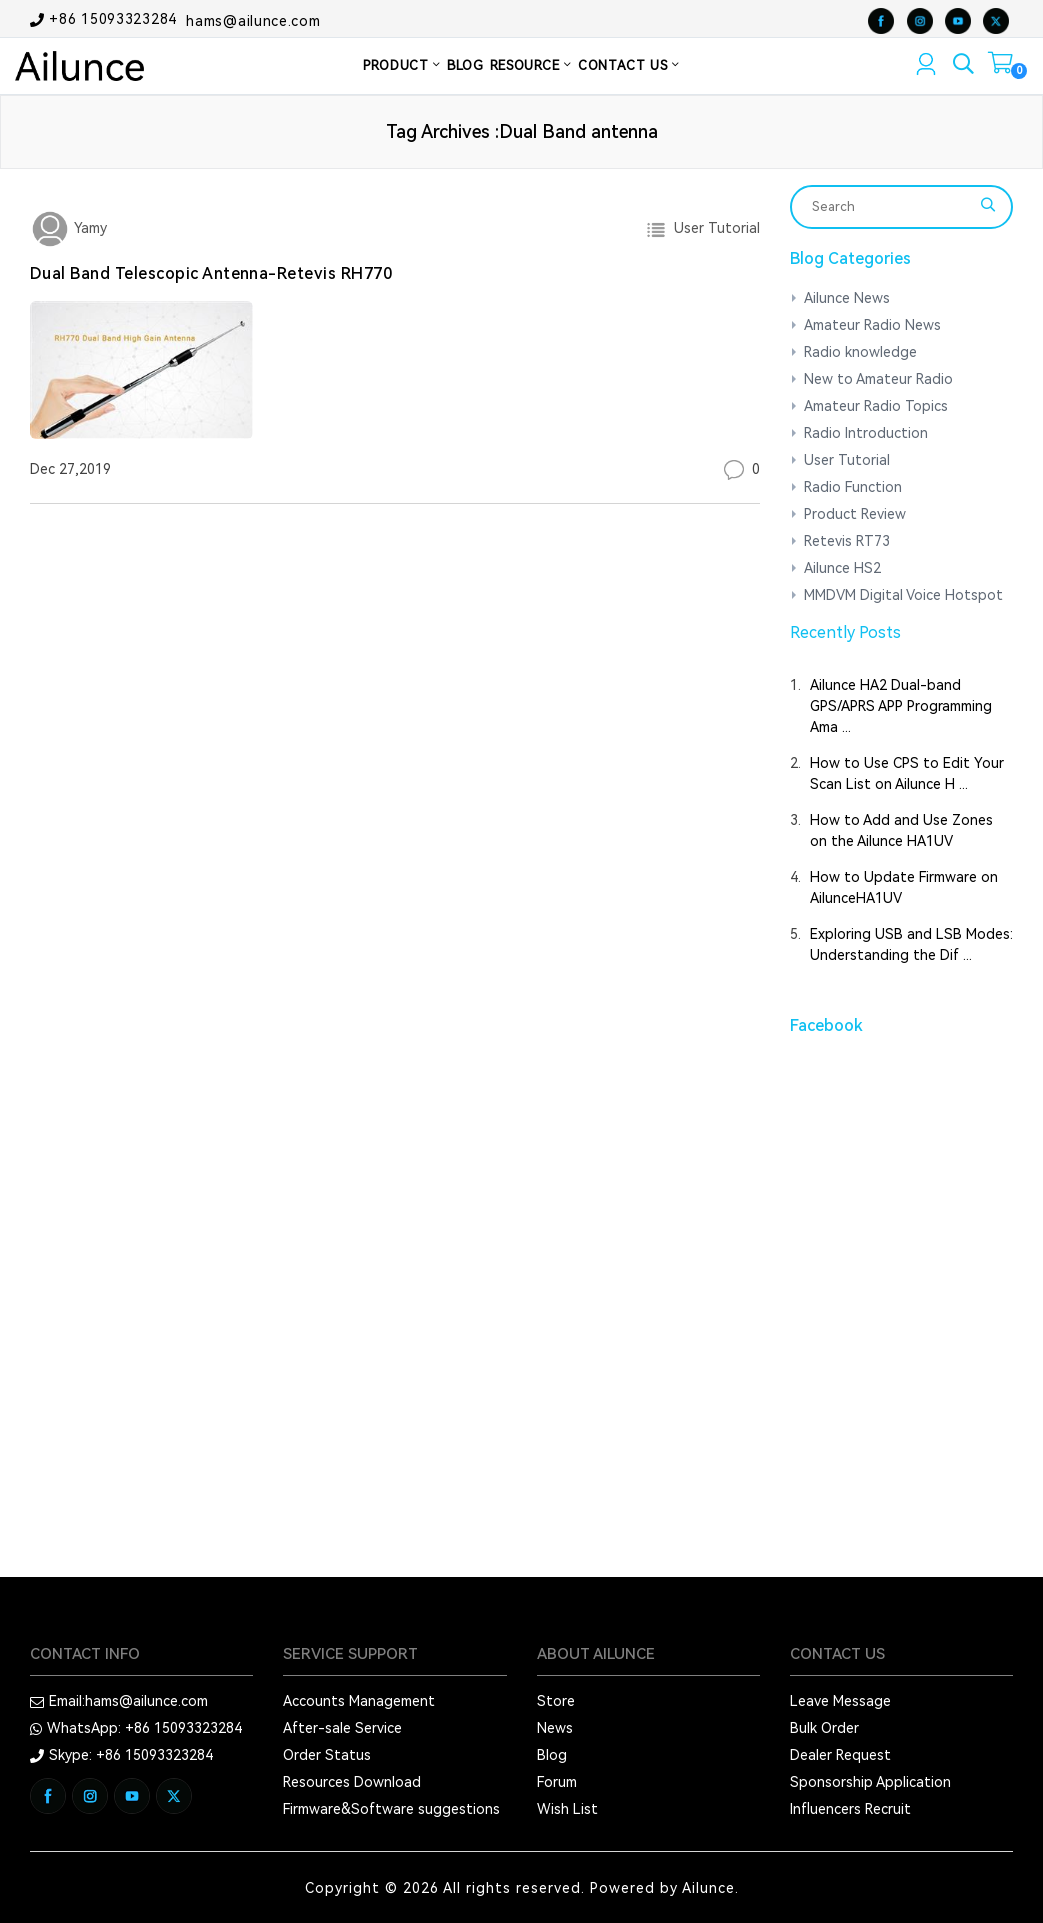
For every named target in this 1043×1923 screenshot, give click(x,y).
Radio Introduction (866, 433)
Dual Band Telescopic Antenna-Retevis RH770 (211, 273)
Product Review (855, 514)
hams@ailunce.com (253, 20)
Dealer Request (840, 1755)
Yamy (88, 228)
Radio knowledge (860, 352)
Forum (557, 1782)
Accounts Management (359, 1701)
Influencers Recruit (850, 1809)
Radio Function (853, 487)
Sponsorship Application (870, 1782)
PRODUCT (402, 65)
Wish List (567, 1809)
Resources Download (352, 1782)
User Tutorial (713, 228)
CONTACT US (629, 65)
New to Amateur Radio (878, 379)
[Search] (888, 207)
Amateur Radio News (872, 325)
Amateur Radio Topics (876, 406)
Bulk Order (824, 1728)
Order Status (327, 1755)
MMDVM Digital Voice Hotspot (903, 595)
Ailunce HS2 (842, 568)
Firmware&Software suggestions (391, 1809)
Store (556, 1701)
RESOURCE (531, 65)
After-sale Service (342, 1728)
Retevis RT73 (847, 541)
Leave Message (840, 1701)
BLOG (465, 65)
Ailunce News (847, 298)
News (555, 1728)
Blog (552, 1755)
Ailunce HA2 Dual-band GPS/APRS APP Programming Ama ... (901, 706)
